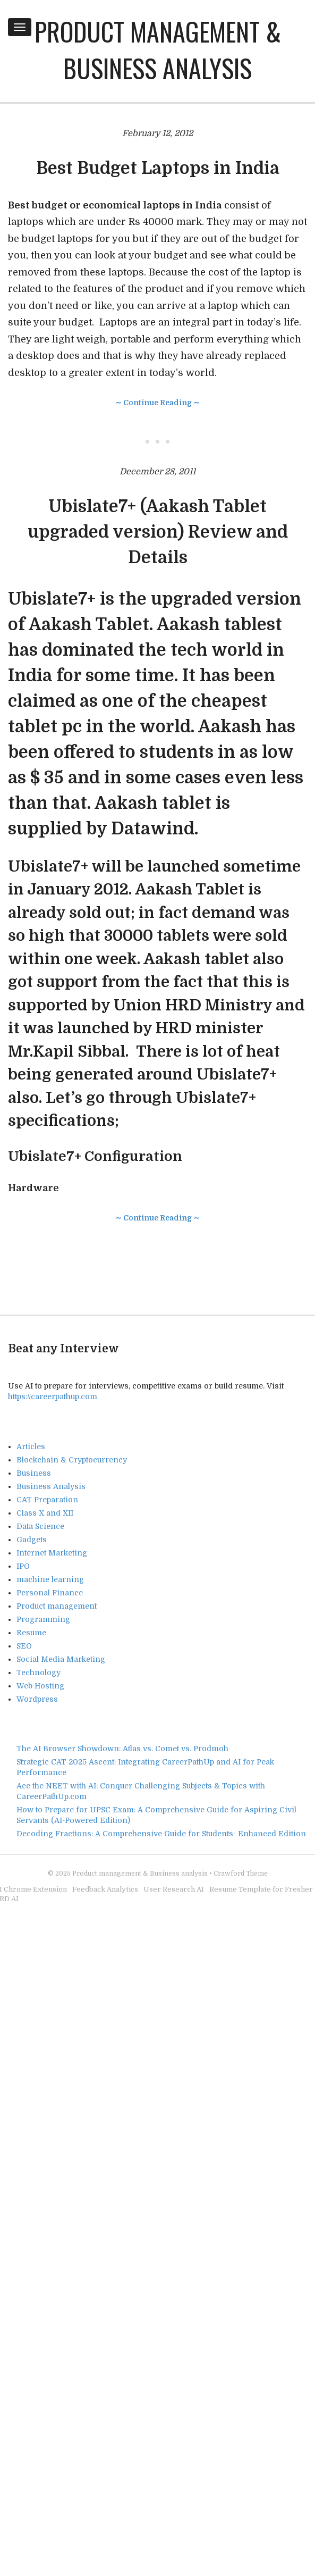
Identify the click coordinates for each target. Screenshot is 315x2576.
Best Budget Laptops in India (157, 168)
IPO (23, 1566)
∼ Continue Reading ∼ (157, 402)
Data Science (40, 1526)
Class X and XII (44, 1513)
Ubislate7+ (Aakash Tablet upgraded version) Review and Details (158, 532)
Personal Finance (49, 1592)
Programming (43, 1619)
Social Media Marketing (60, 1659)
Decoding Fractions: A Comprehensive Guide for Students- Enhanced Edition (161, 1833)
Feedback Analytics (105, 1889)
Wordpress (37, 1699)
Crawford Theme (241, 1873)
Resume (31, 1632)
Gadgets (31, 1539)
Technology (38, 1672)
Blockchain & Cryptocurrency (71, 1460)
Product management (56, 1606)
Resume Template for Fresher (261, 1889)
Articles (30, 1446)
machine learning (50, 1579)
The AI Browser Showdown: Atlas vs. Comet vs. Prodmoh (122, 1748)
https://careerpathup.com (52, 1396)
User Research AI (173, 1889)
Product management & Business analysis (158, 49)
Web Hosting (40, 1686)
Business (33, 1473)
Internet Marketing (51, 1553)
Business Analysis (51, 1486)
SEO (24, 1646)
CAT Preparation (47, 1499)
